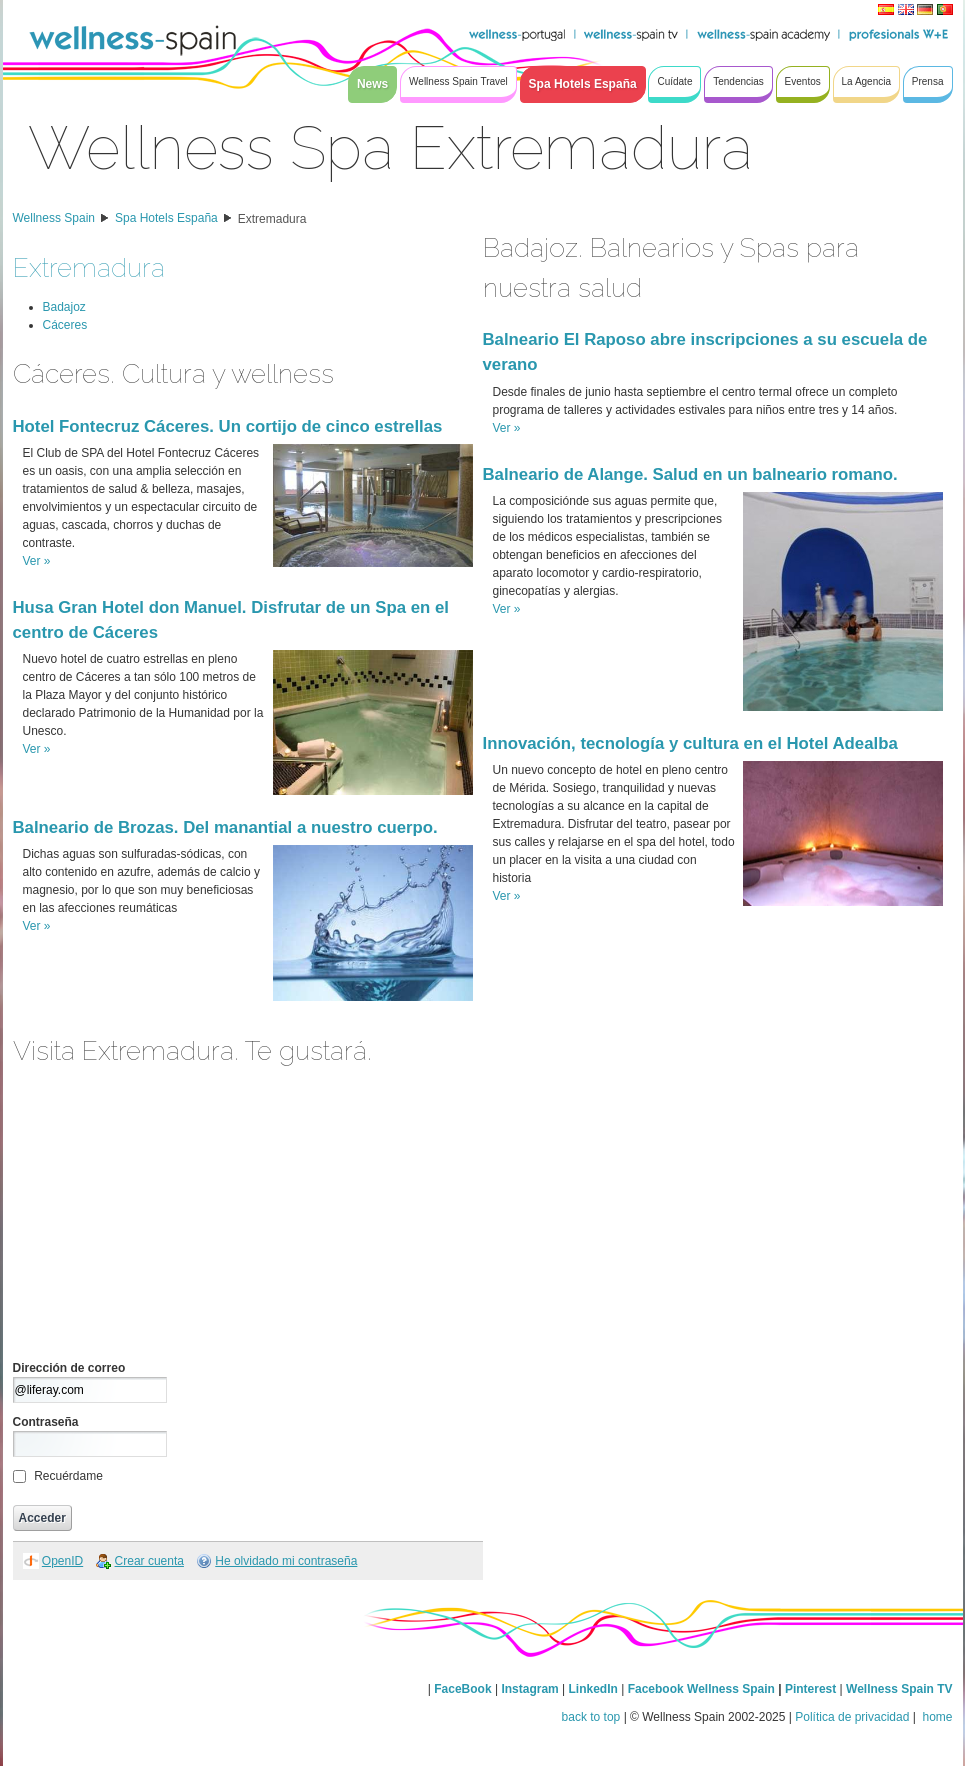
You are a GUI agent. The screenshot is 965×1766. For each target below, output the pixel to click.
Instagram (529, 1689)
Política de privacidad (852, 1717)
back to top (591, 1717)
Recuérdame (68, 1476)
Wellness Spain (54, 218)
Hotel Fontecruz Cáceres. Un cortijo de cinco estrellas (228, 426)
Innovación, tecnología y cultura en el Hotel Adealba (690, 743)
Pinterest (812, 1689)
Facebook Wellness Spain (701, 1689)
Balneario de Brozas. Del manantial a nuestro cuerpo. (225, 827)
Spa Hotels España (166, 218)
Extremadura (272, 219)
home (935, 1717)
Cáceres (65, 325)
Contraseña (46, 1422)
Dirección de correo (69, 1368)
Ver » (37, 561)
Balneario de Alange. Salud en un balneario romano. (690, 474)
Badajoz (64, 307)
